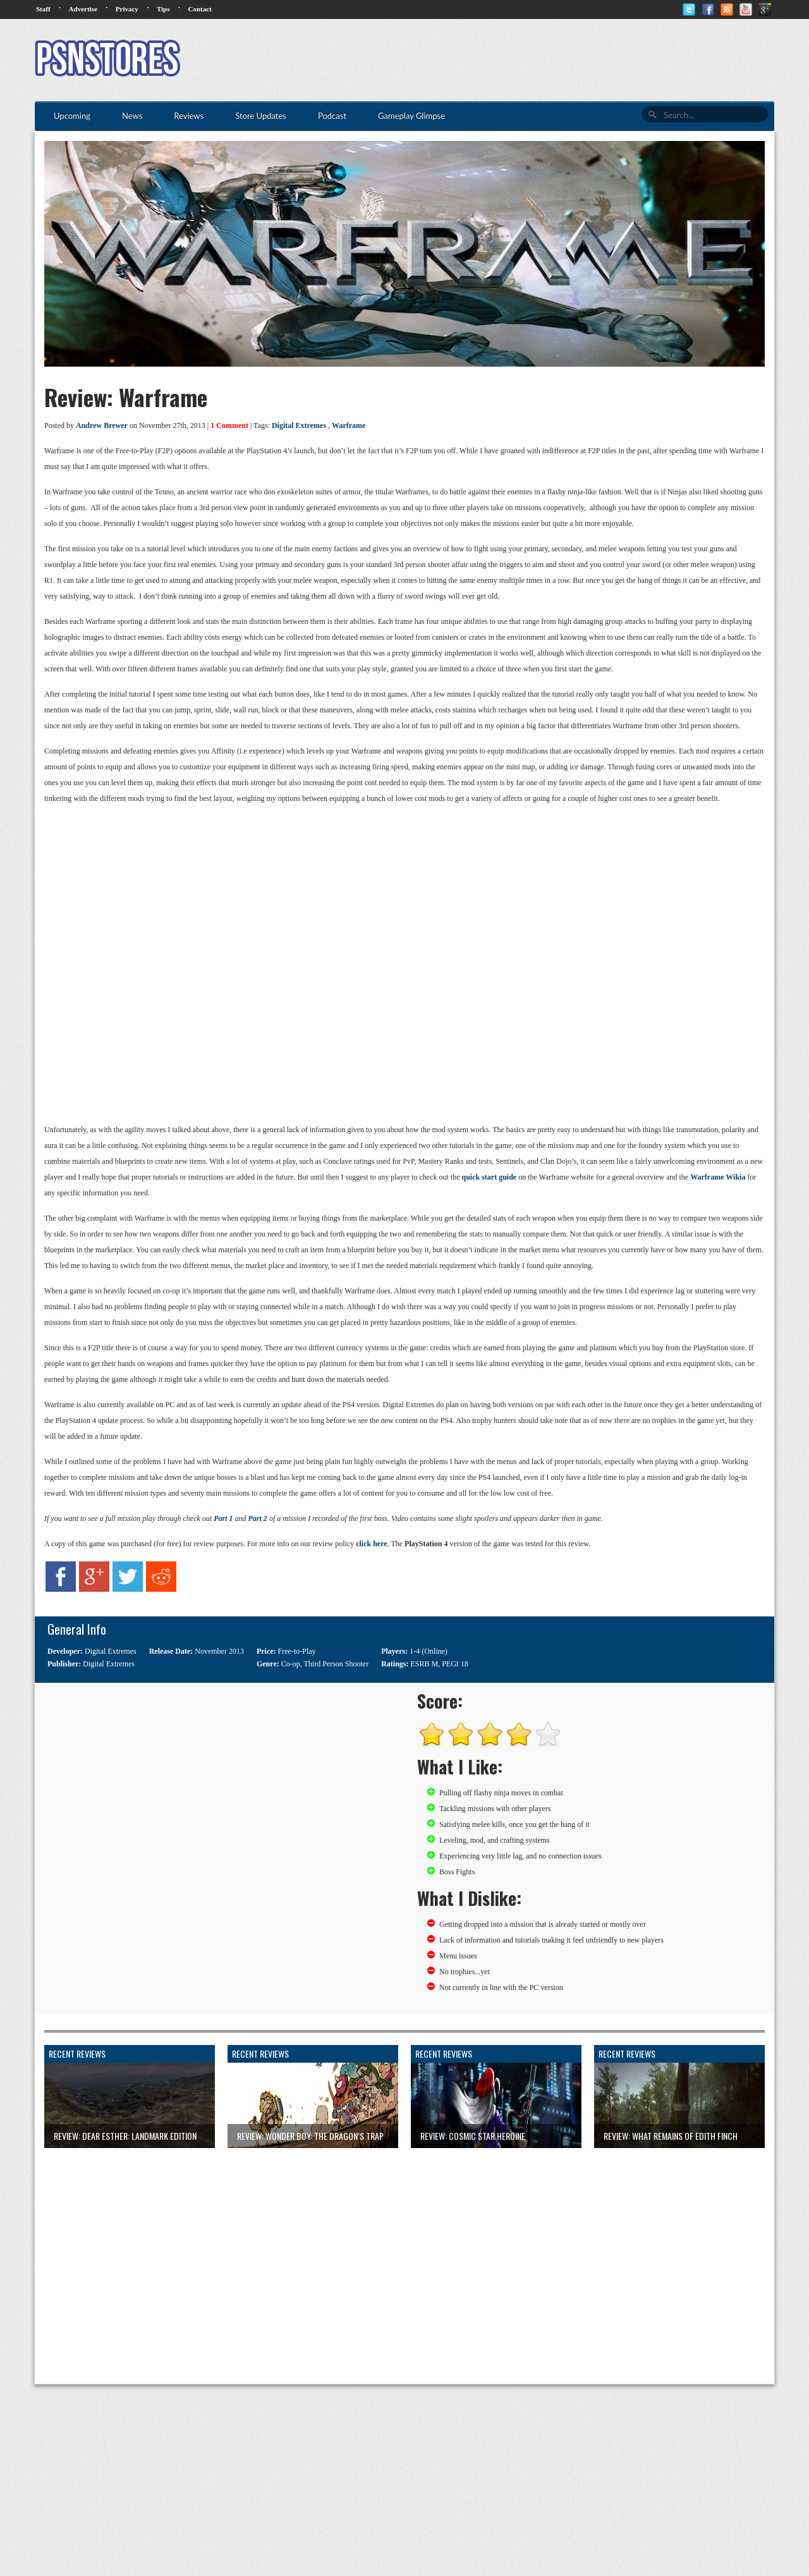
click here (371, 1543)
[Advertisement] (544, 60)
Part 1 (223, 1518)
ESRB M (425, 1663)
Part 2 (257, 1518)
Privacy (127, 9)
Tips (163, 9)
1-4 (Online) (428, 1651)
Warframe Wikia (717, 1177)
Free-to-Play (297, 1651)
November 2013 (219, 1651)
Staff (43, 9)
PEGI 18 (455, 1663)
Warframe (348, 425)
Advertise (83, 9)
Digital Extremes (299, 425)
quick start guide (488, 1177)
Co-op (290, 1663)
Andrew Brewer (102, 425)
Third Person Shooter (336, 1663)
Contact (199, 9)
